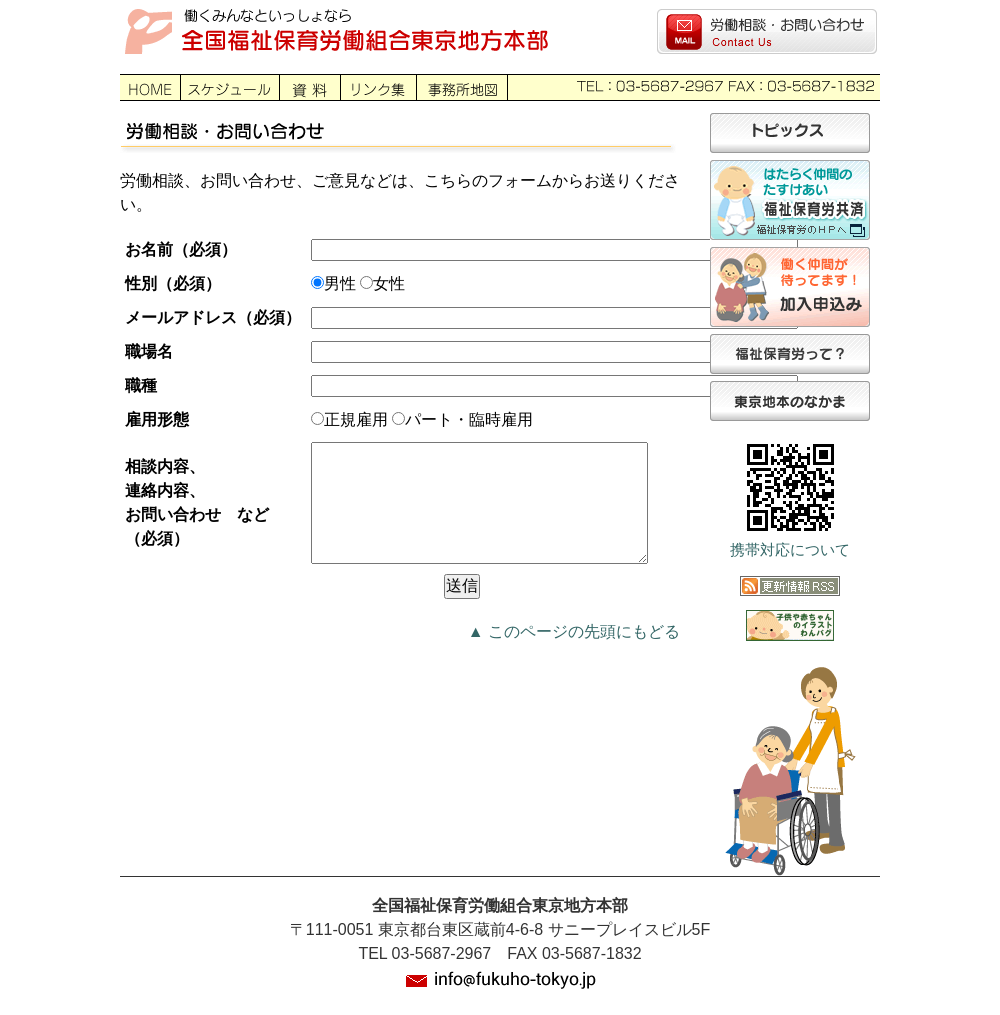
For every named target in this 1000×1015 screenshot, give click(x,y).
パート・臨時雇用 (469, 419)
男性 (340, 283)
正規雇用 (356, 419)
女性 (389, 283)
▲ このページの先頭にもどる (574, 655)
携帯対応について (790, 550)
